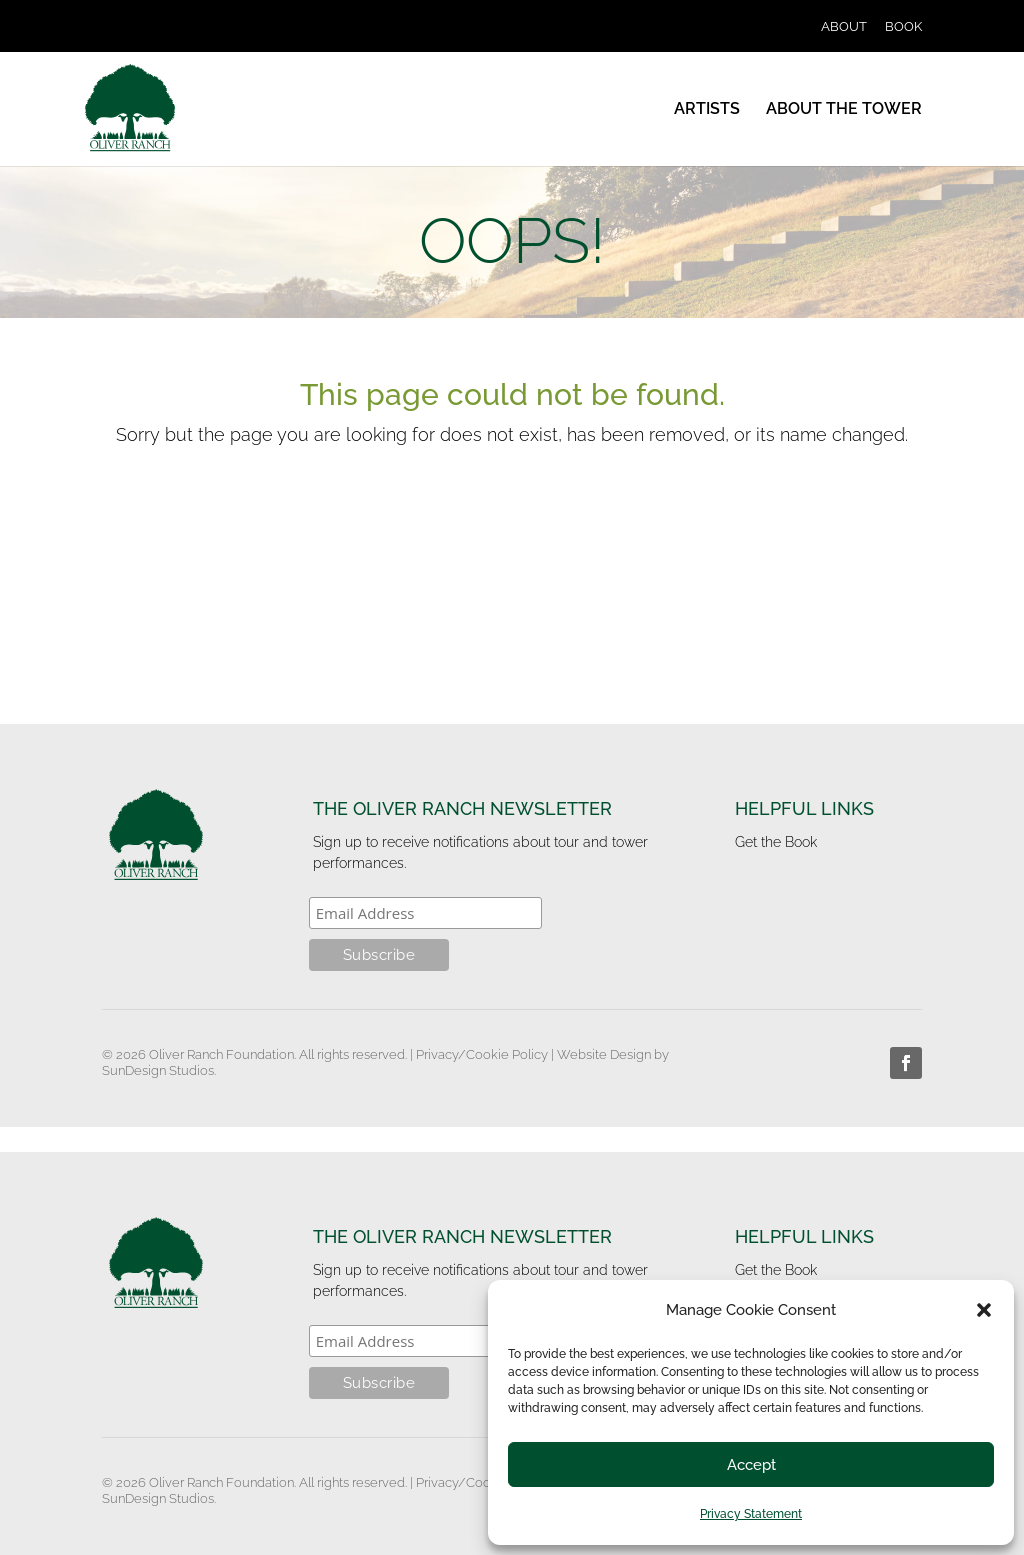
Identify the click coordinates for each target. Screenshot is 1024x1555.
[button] (984, 1310)
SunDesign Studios (158, 1070)
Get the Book (776, 842)
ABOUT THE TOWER (844, 110)
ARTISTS (707, 110)
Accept (751, 1465)
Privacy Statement (751, 1514)
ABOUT (844, 27)
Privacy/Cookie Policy (482, 1054)
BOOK (903, 27)
